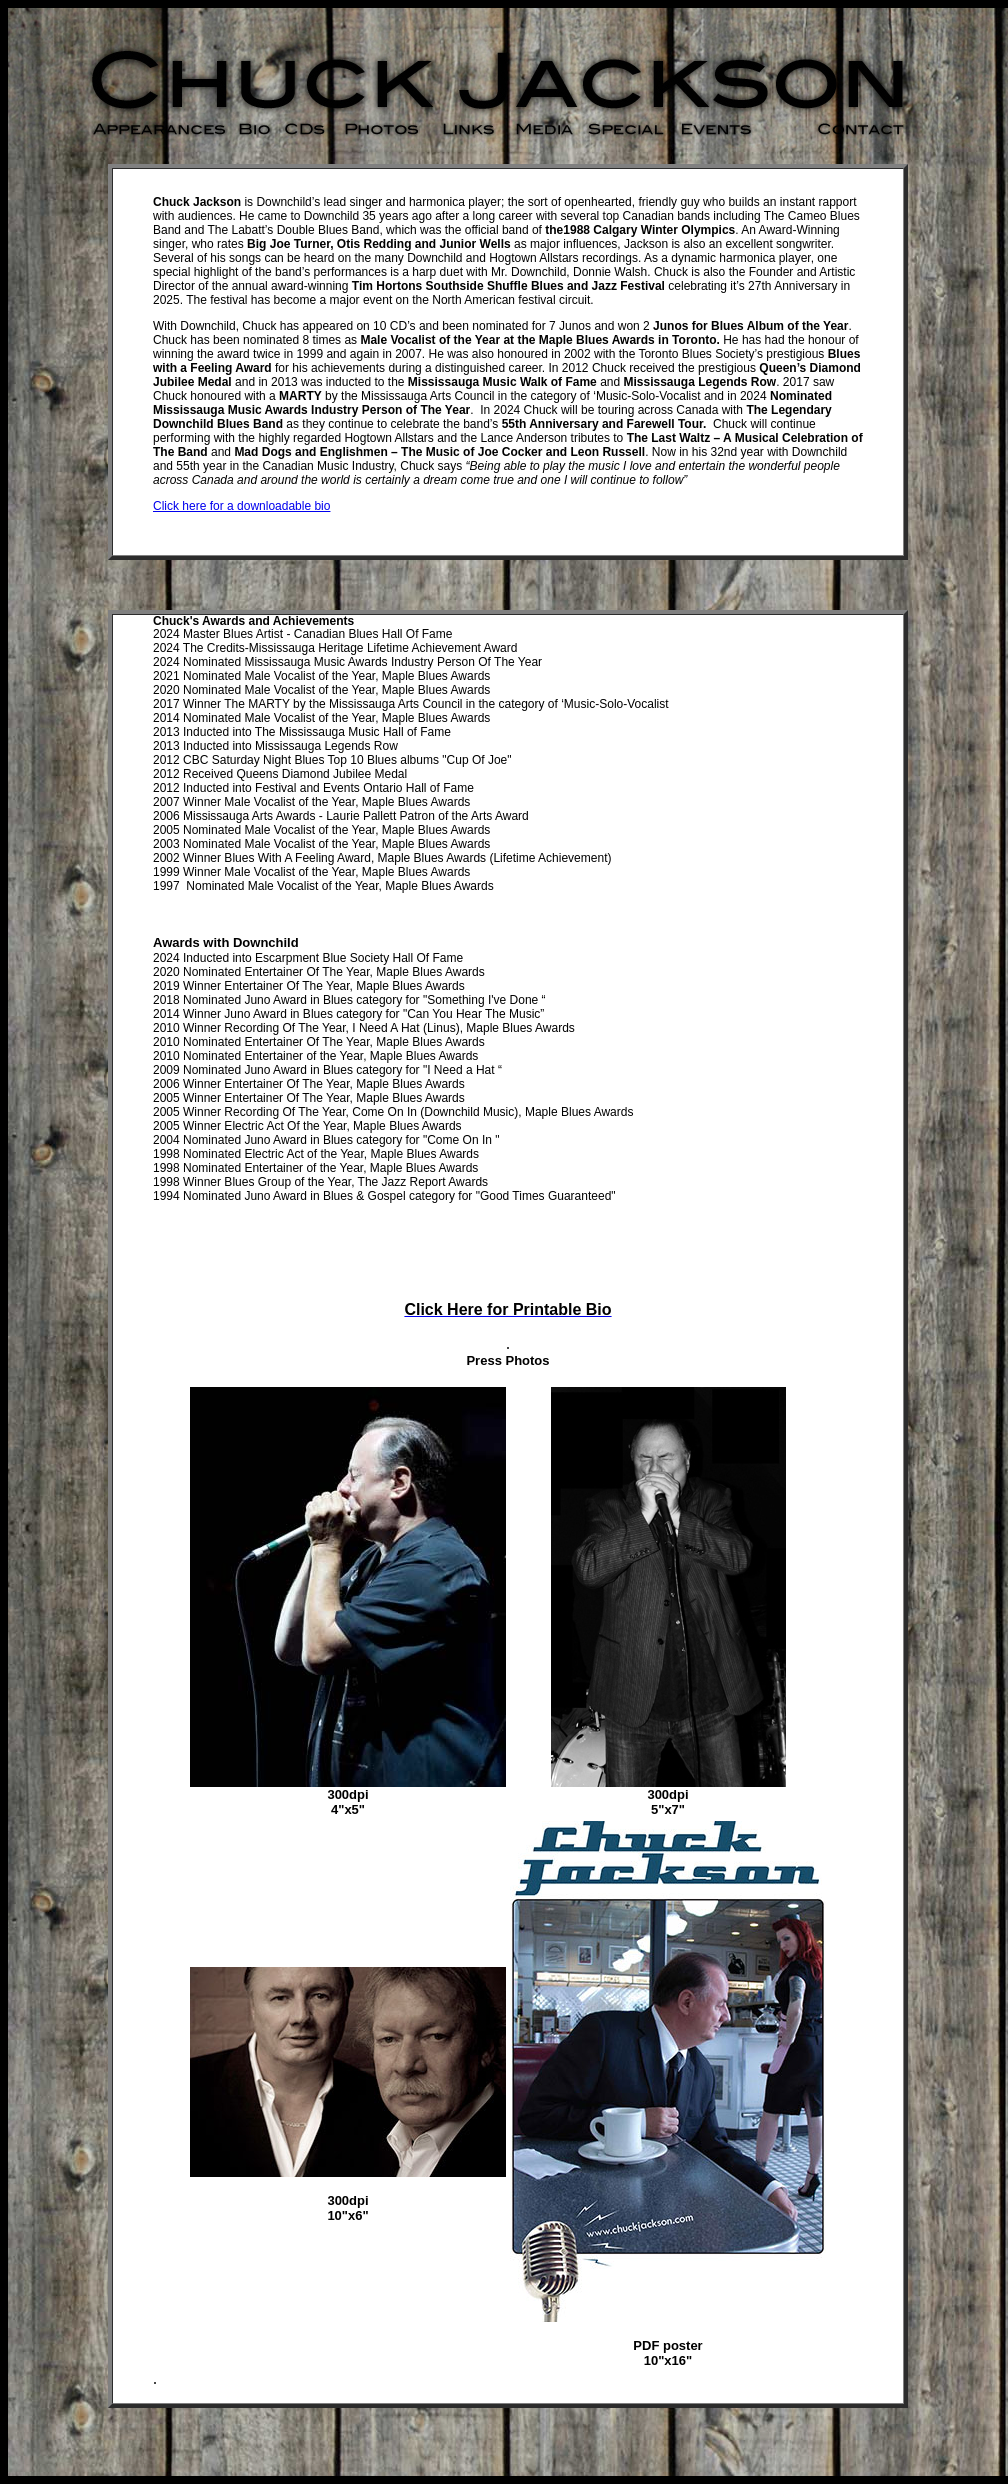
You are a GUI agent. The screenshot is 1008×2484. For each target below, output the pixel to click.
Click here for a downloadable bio (241, 506)
